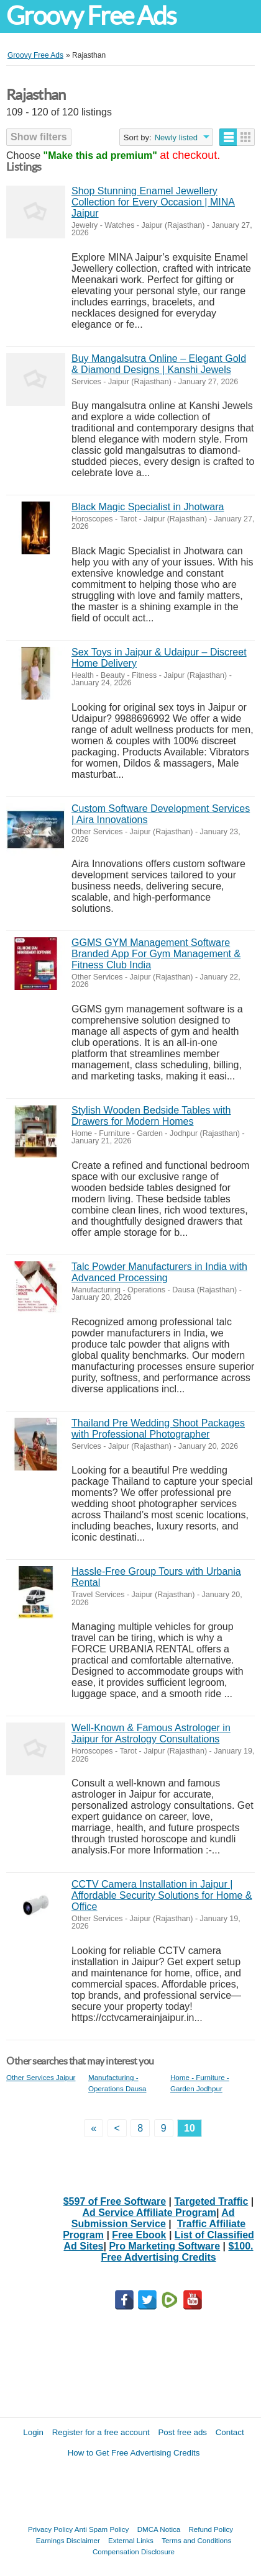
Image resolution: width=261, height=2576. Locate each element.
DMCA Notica (159, 2529)
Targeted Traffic (212, 2201)
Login (33, 2432)
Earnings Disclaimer (68, 2540)
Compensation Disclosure (134, 2551)
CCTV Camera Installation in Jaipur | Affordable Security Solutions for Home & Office (161, 1895)
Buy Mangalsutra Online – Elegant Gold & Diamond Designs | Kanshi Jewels (158, 364)
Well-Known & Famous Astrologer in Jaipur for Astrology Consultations (151, 1733)
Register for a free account (101, 2432)
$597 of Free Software (114, 2201)
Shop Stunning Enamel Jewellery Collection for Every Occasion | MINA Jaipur (153, 202)
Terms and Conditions (196, 2540)
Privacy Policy (50, 2529)
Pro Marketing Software (164, 2246)
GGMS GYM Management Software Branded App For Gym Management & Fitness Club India (155, 953)
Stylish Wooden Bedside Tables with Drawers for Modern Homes (151, 1116)
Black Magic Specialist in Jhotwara (147, 507)
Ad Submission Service (153, 2218)
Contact (230, 2432)
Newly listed (176, 137)
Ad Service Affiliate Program (149, 2212)
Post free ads (182, 2432)
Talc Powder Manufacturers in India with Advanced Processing (159, 1272)
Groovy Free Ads (91, 16)
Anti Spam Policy (102, 2529)
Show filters (39, 137)
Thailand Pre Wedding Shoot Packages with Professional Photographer (158, 1428)
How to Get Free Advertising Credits (134, 2452)
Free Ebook (139, 2235)
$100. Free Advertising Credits (177, 2252)
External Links (130, 2540)
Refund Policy (210, 2529)
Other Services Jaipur (40, 2077)
